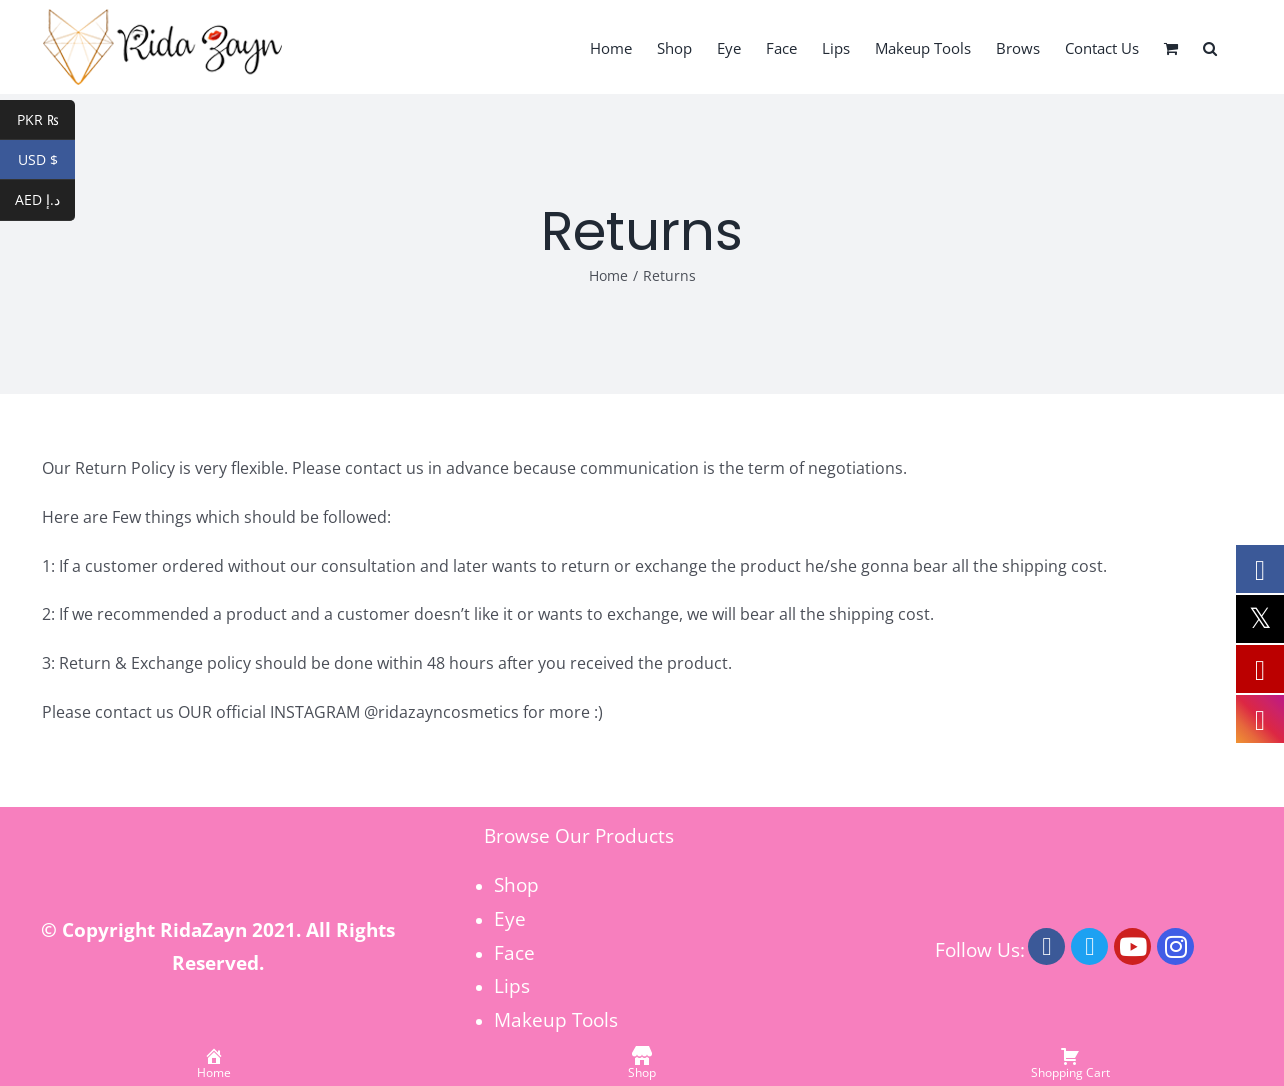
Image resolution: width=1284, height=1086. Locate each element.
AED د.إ (45, 201)
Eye (510, 918)
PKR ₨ (46, 120)
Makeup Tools (556, 1019)
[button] (1210, 47)
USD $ (47, 160)
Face (514, 952)
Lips (512, 985)
